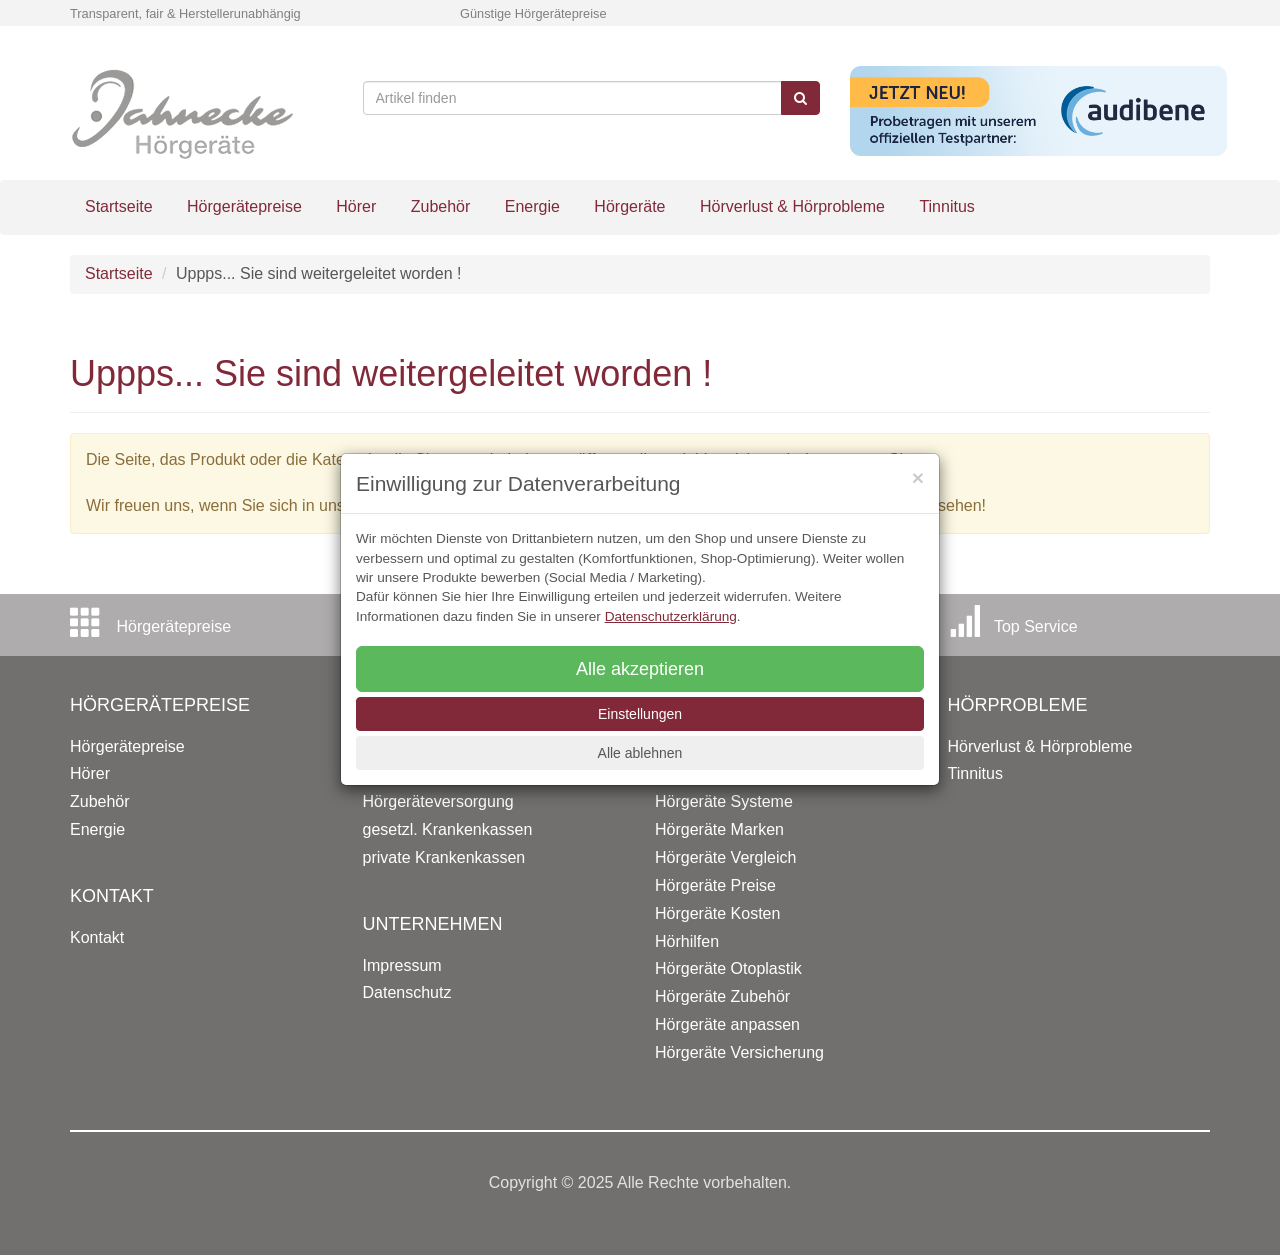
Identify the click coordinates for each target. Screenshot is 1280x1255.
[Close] (918, 477)
